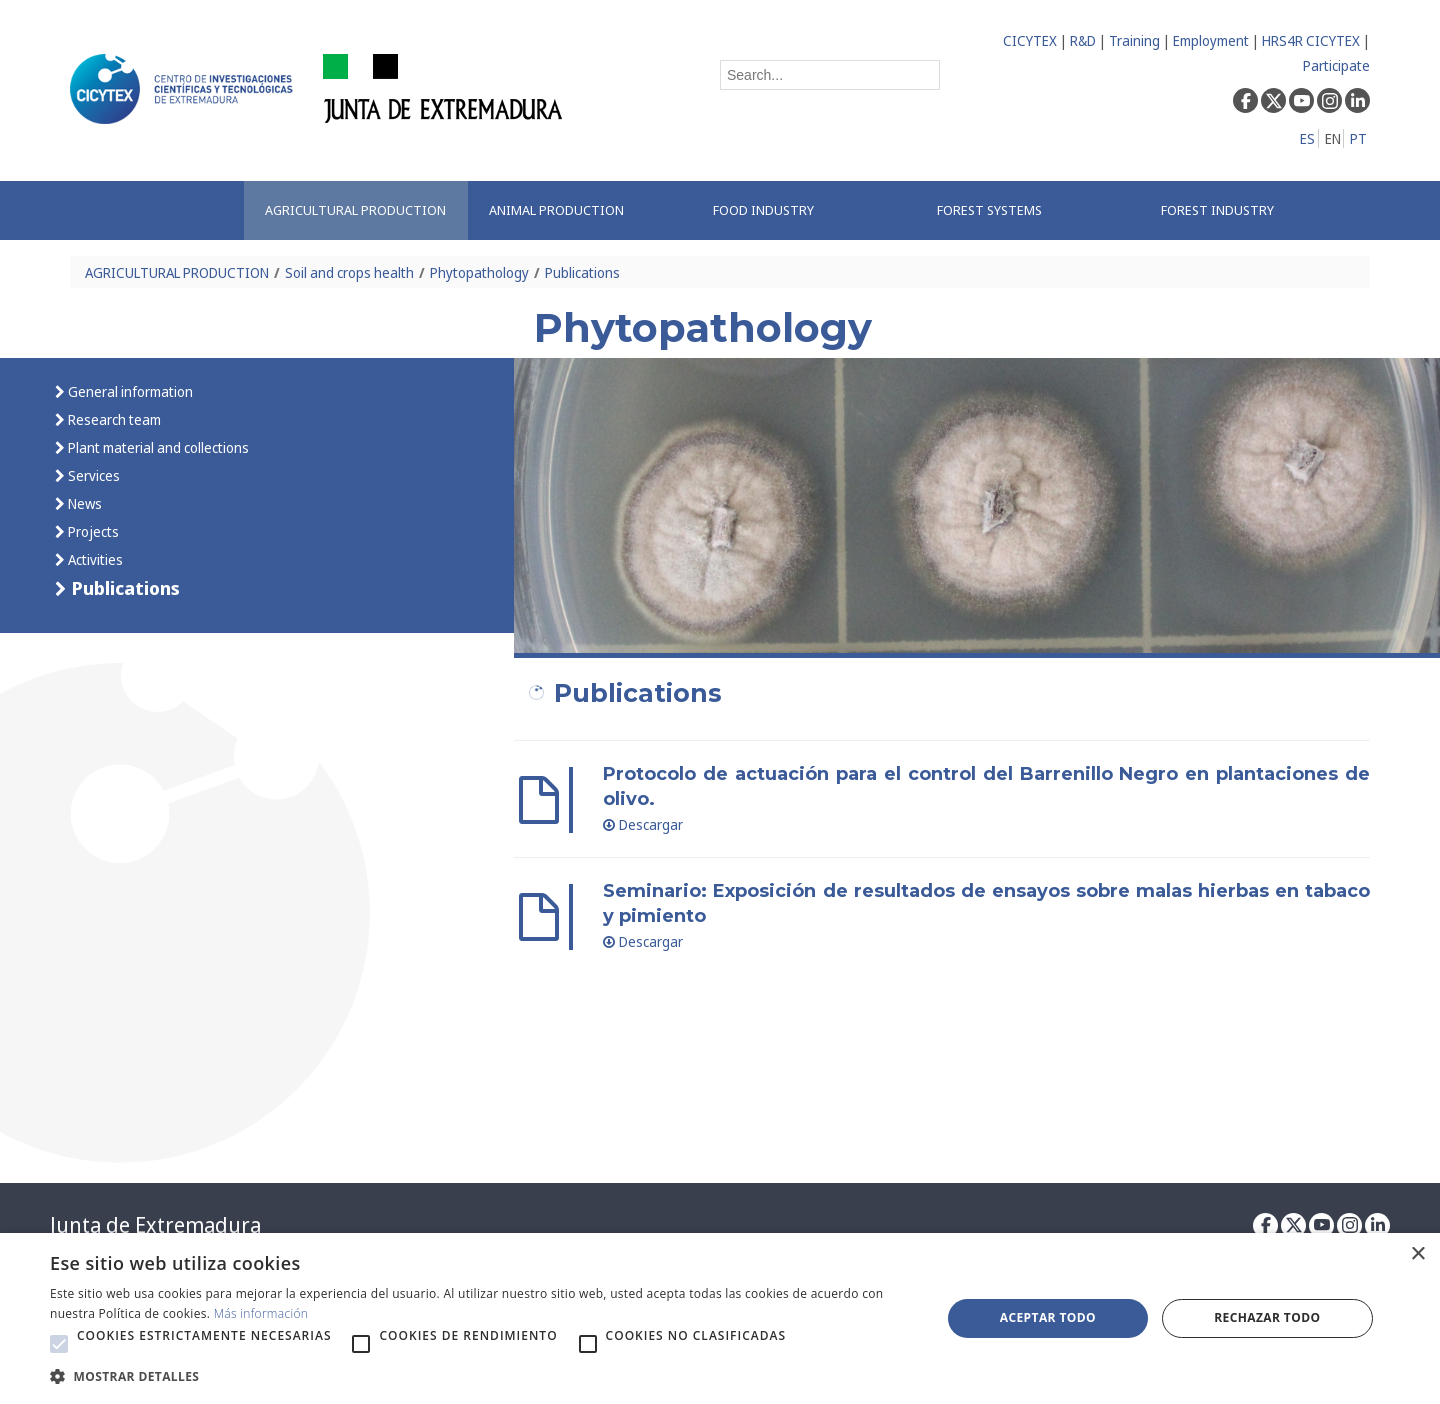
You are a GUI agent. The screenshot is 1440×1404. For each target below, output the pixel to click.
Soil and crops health (349, 272)
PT (1358, 138)
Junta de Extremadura (155, 1225)
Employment (1211, 40)
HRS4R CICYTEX (1311, 40)
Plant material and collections (157, 447)
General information (129, 391)
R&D (1083, 40)
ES (1307, 138)
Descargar (643, 824)
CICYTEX (1030, 40)
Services (92, 475)
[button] (59, 1344)
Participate (1336, 65)
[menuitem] (356, 210)
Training (1134, 40)
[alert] (720, 1318)
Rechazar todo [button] (1267, 1317)
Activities (94, 559)
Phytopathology (479, 272)
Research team (113, 419)
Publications (582, 272)
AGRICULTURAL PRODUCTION (177, 272)
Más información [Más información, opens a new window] (261, 1313)
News (83, 503)
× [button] (1417, 1254)
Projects (92, 531)
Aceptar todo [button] (1048, 1317)
